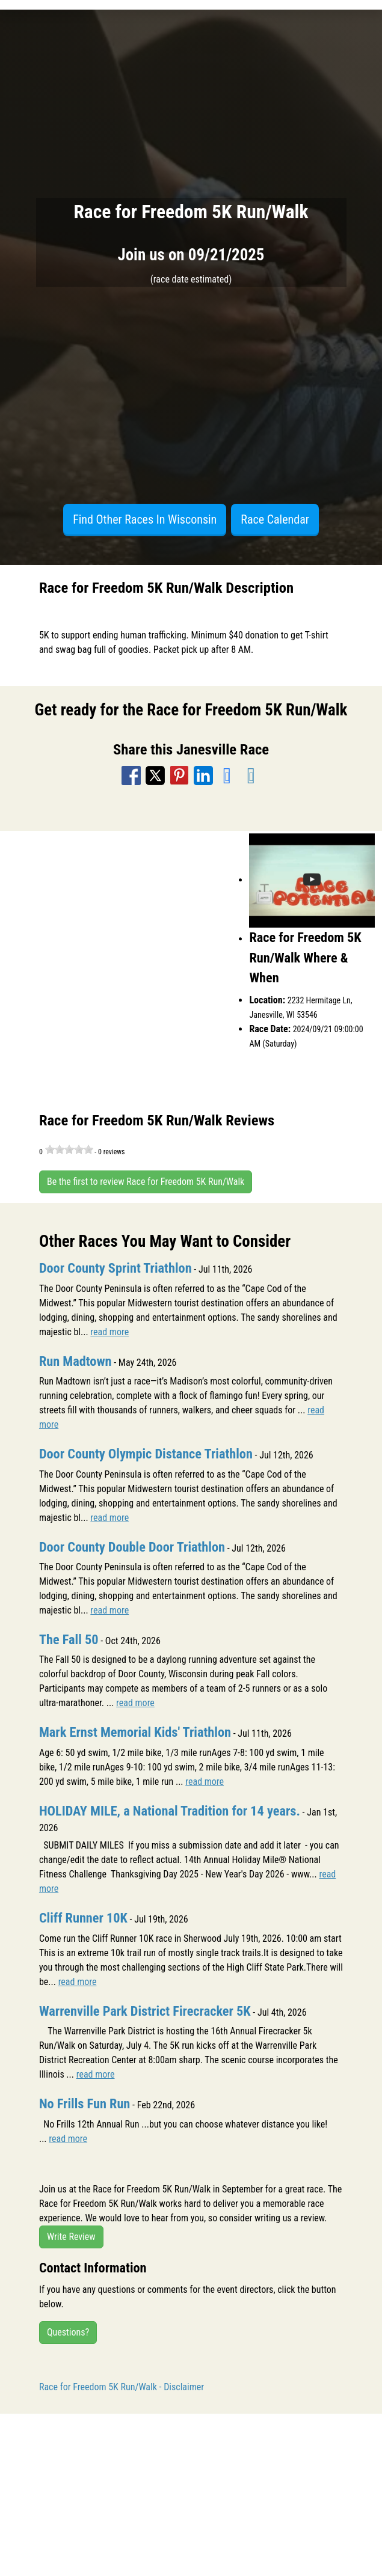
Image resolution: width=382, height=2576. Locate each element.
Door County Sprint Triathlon (115, 1268)
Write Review (71, 2236)
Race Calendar (275, 519)
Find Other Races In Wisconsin (145, 519)
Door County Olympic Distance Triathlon (146, 1453)
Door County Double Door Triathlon (132, 1547)
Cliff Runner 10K (83, 1918)
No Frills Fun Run (84, 2103)
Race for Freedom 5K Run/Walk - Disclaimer (121, 2387)
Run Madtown (75, 1361)
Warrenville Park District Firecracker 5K (145, 2011)
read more (109, 1332)
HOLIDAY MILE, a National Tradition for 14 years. (169, 1811)
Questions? (68, 2332)
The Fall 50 (69, 1639)
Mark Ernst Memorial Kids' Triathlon (135, 1732)
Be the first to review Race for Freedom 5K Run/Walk (145, 1181)
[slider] (69, 1149)
